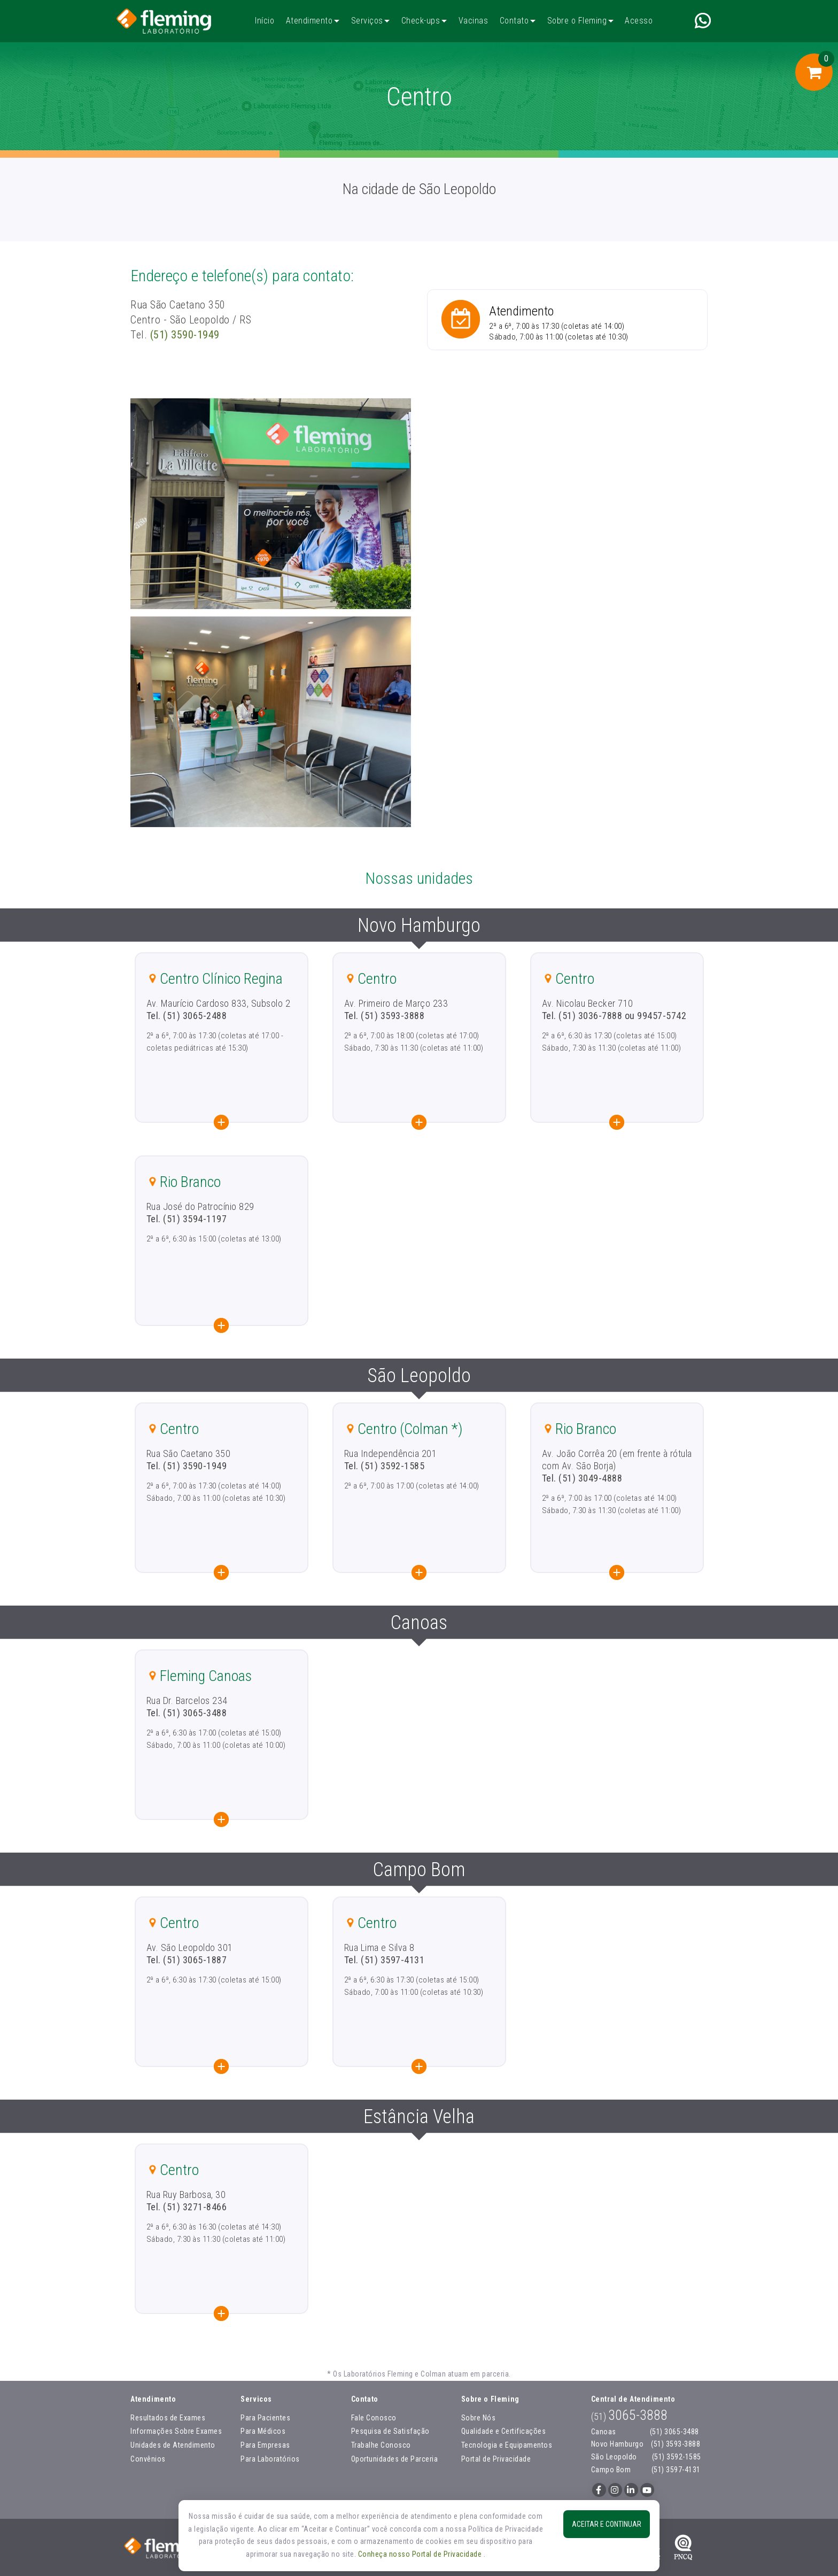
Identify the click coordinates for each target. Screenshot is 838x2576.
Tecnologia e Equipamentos (507, 2445)
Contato (514, 21)
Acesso (639, 21)
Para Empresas (265, 2445)
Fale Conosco (374, 2417)
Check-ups (420, 21)
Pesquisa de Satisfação (390, 2431)
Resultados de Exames (167, 2417)
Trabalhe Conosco (381, 2445)
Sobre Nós (478, 2417)
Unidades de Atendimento (172, 2445)
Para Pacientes (265, 2417)
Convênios (148, 2459)
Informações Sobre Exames (176, 2431)
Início (264, 21)
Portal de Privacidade (496, 2459)
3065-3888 (629, 2415)
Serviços (367, 21)
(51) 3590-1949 (185, 334)
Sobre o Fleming (577, 21)
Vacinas (473, 21)
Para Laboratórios (270, 2459)
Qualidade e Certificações (503, 2431)
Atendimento (309, 21)
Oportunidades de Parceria (394, 2459)
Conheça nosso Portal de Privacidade (421, 2554)
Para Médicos (262, 2431)
